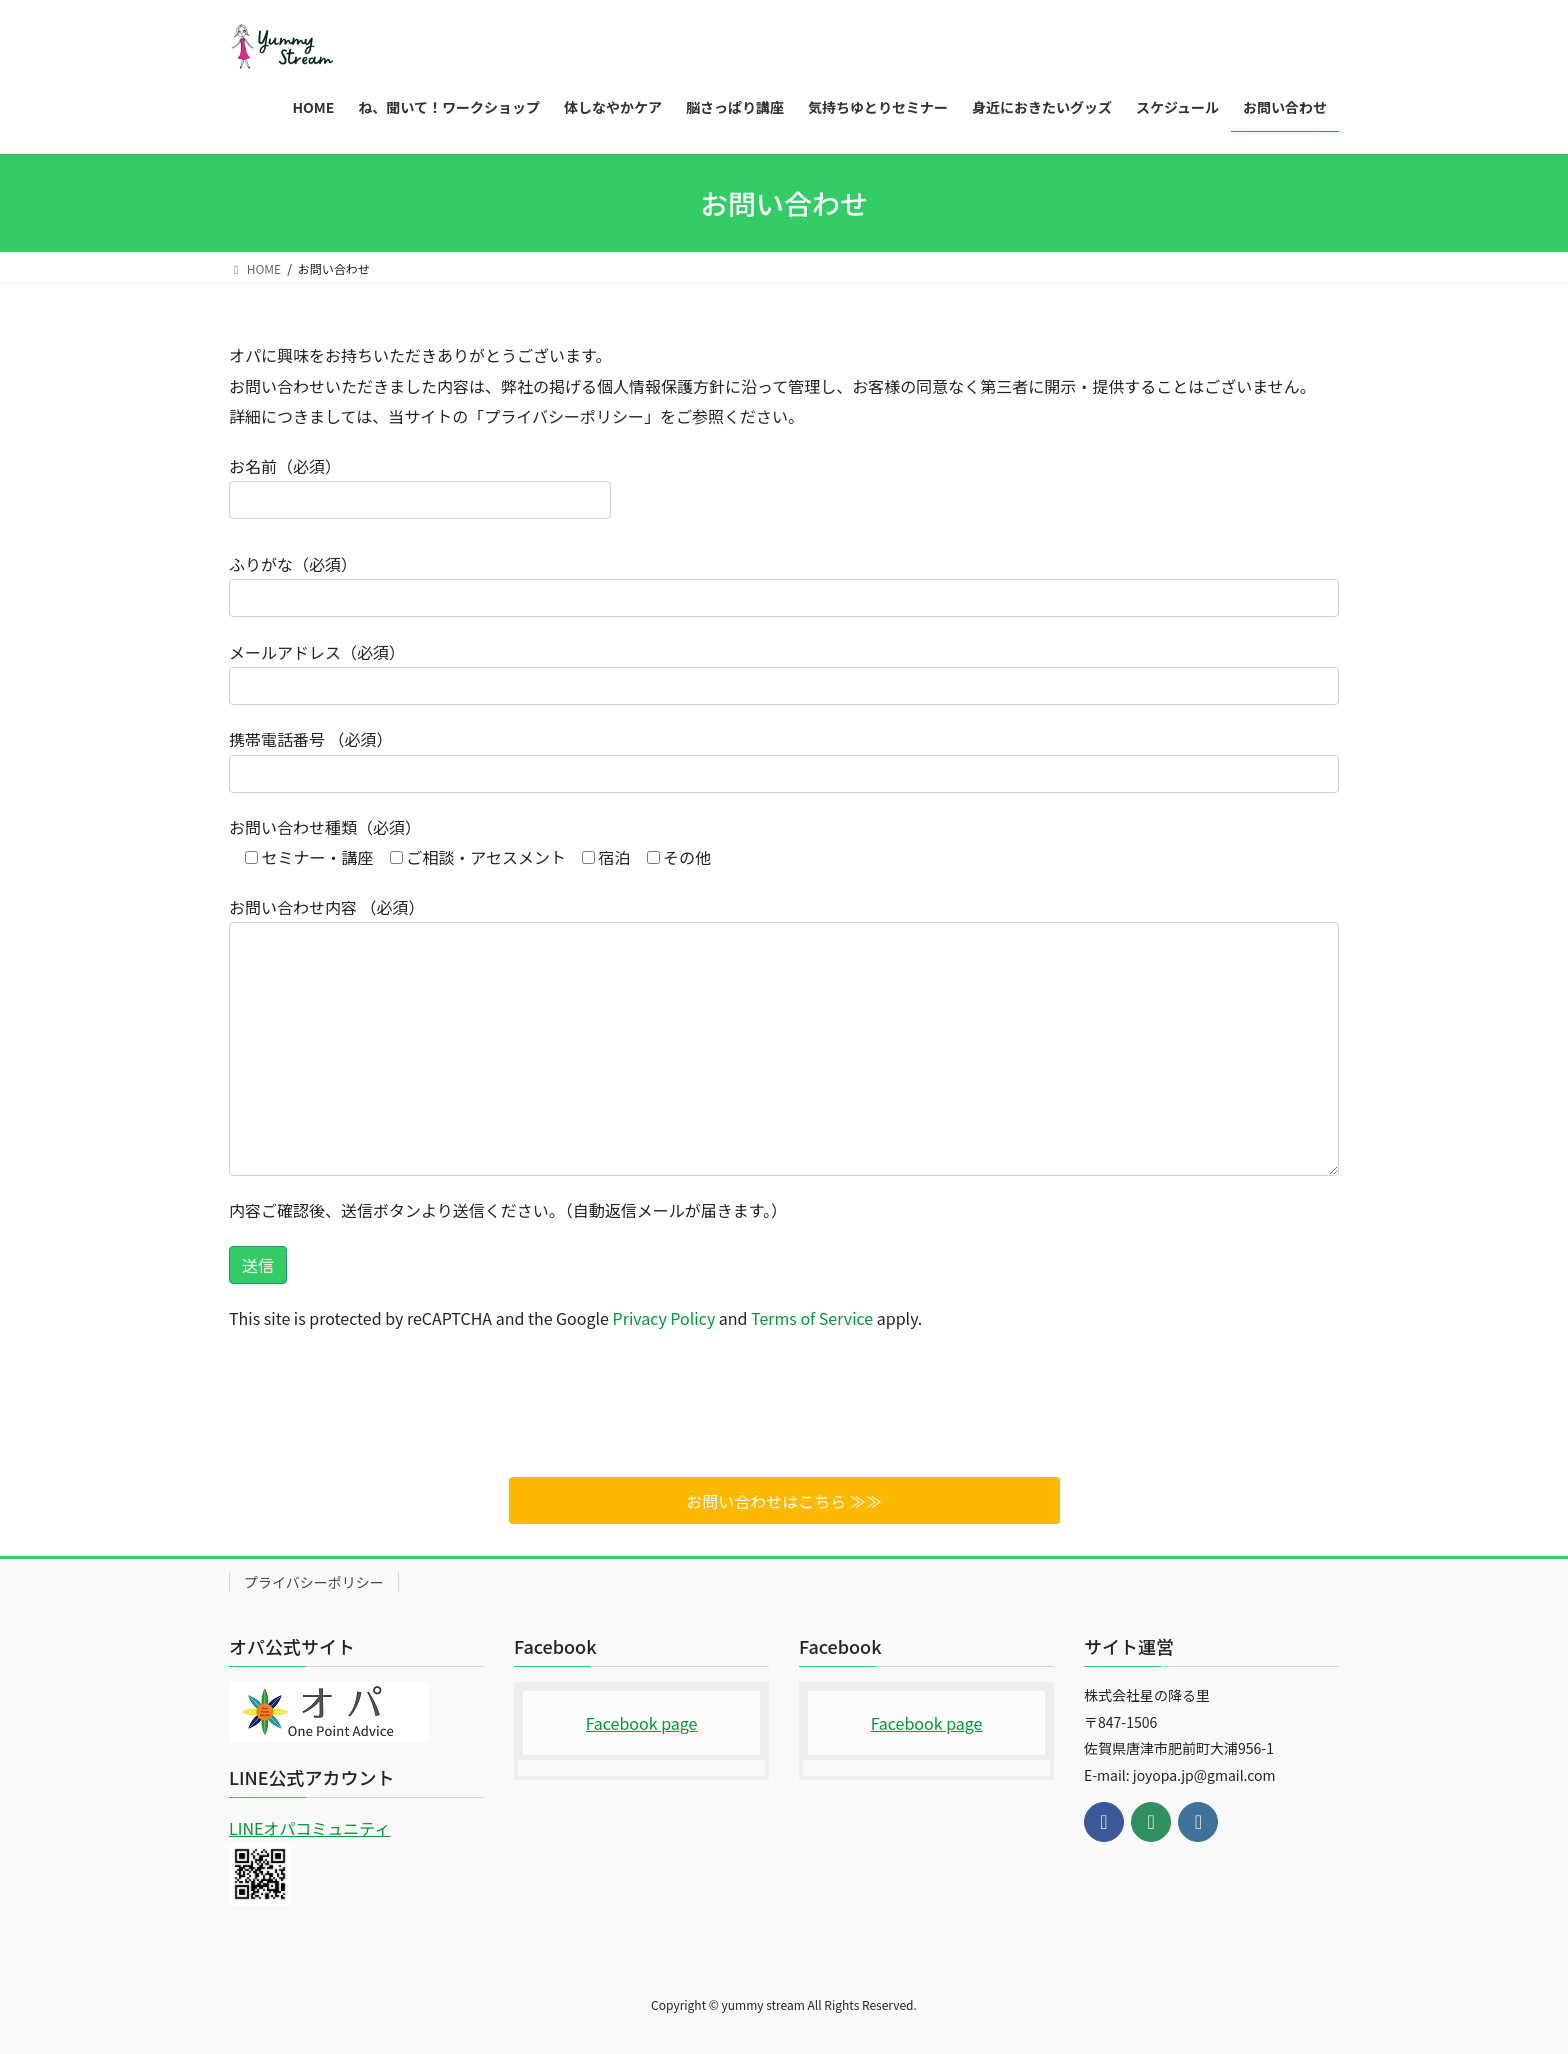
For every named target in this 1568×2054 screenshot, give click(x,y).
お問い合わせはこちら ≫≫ (784, 1501)
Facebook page (642, 1723)
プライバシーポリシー (314, 1582)
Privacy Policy (664, 1318)
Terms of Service (812, 1318)
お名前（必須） (420, 486)
